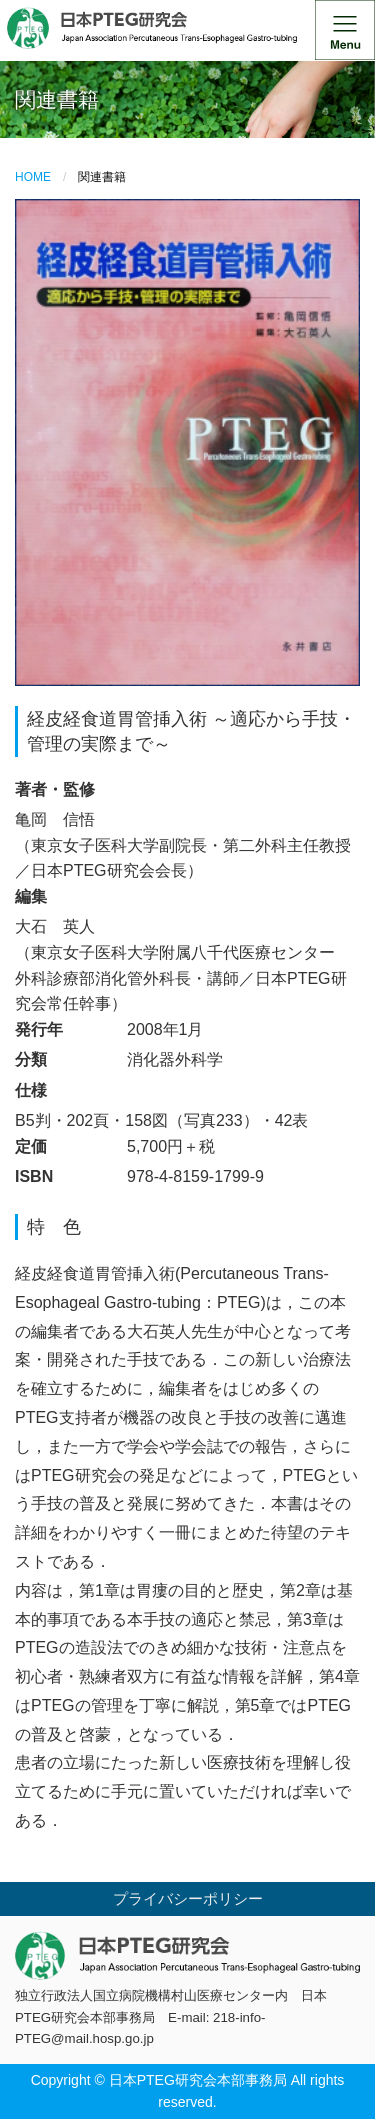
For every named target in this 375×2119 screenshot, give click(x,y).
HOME (33, 177)
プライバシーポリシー (188, 1899)
